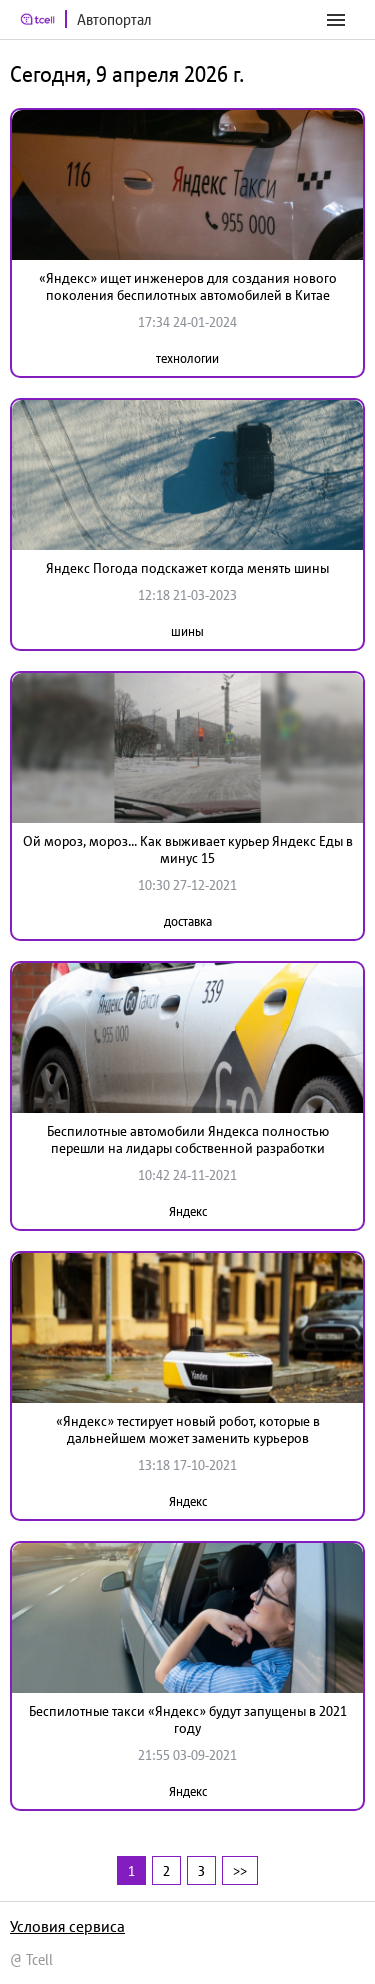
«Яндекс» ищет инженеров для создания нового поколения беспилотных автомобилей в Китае (188, 286)
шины (187, 631)
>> (240, 1870)
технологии (187, 358)
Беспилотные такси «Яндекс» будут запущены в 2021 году (188, 1719)
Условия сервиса (67, 1926)
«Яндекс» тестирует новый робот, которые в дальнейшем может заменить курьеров (188, 1429)
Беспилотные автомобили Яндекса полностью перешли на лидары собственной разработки (188, 1139)
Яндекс (188, 1211)
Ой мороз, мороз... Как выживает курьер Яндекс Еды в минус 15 (188, 849)
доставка (188, 921)
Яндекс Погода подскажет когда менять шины (187, 568)
